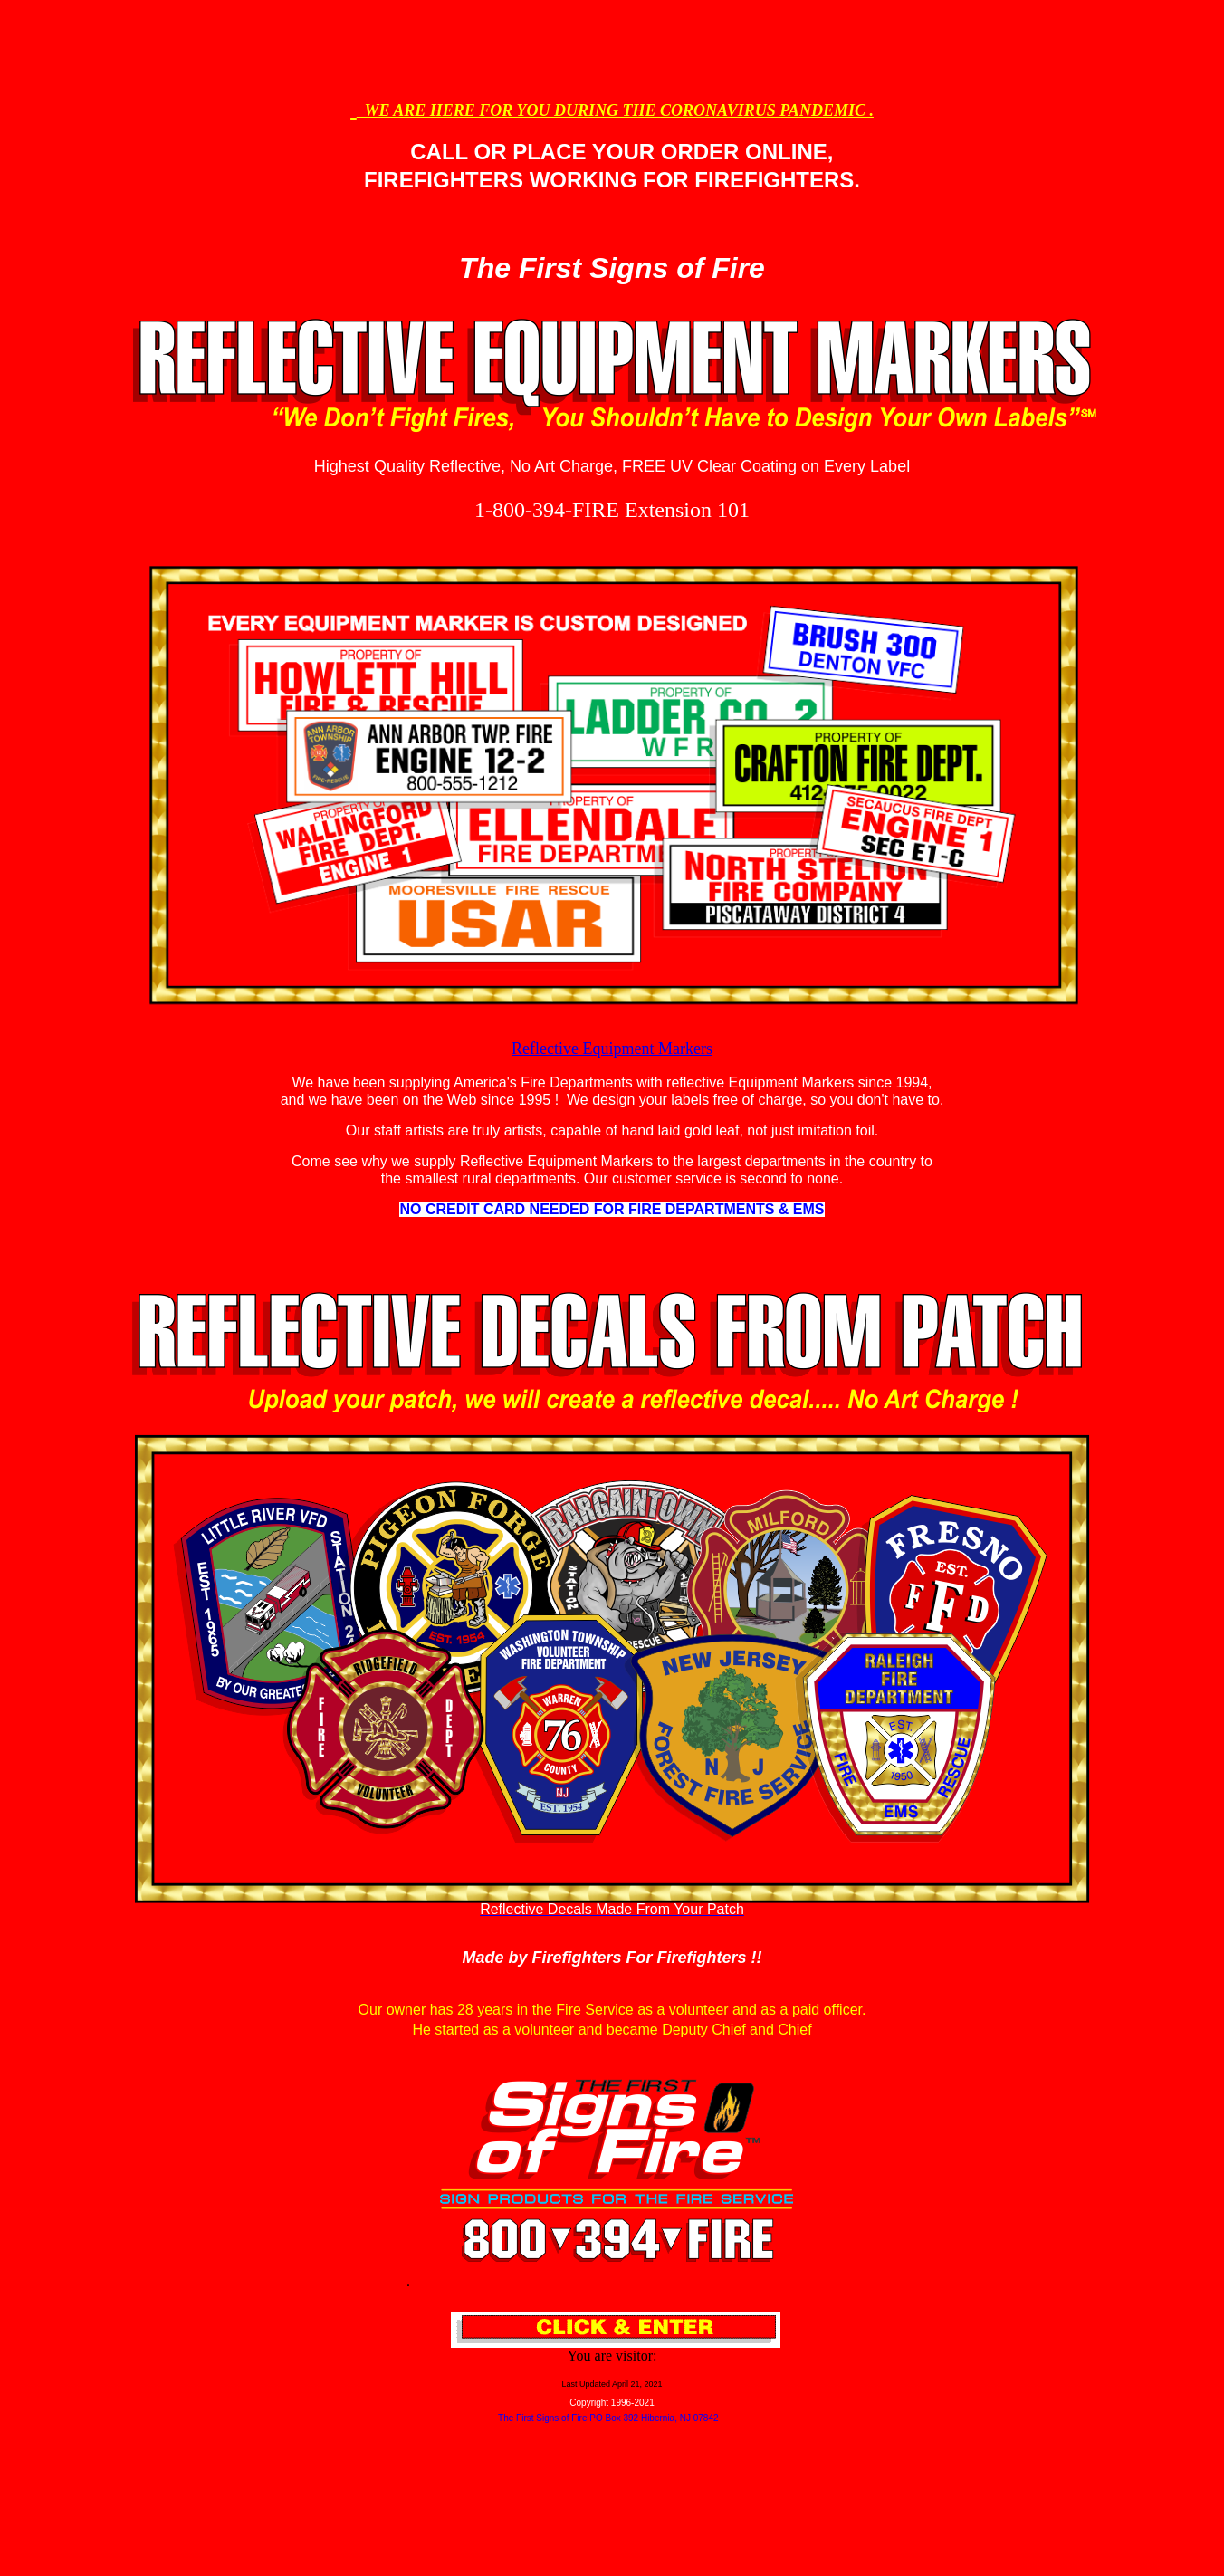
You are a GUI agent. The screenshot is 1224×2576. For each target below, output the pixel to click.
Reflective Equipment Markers (612, 1048)
